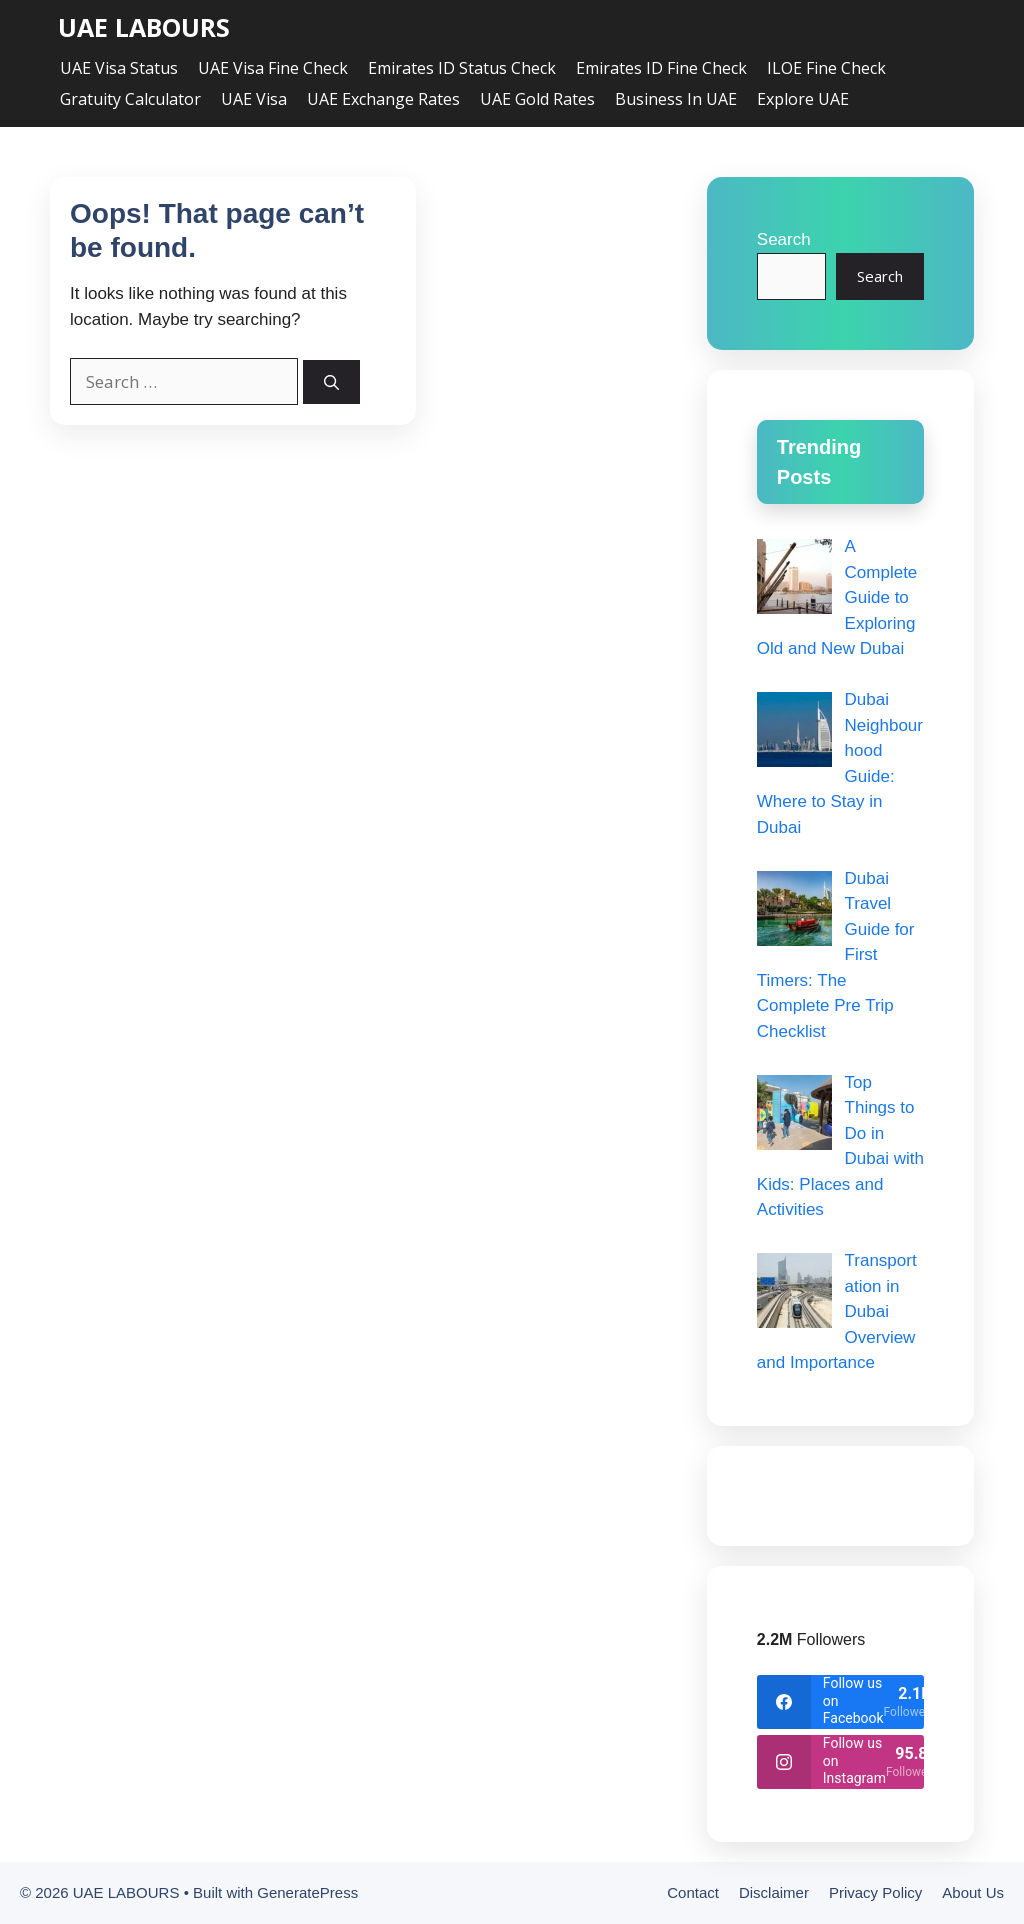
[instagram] (840, 1762)
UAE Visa (254, 99)
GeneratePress (307, 1892)
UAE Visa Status (119, 68)
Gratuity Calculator (130, 99)
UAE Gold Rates (537, 99)
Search (784, 239)
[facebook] (840, 1702)
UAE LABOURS (144, 27)
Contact (693, 1892)
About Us (973, 1892)
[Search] (331, 382)
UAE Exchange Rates (383, 99)
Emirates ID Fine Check (661, 68)
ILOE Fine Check (826, 68)
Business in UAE (676, 99)
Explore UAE (803, 99)
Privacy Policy (875, 1892)
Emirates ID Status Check (462, 68)
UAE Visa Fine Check (273, 68)
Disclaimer (774, 1892)
